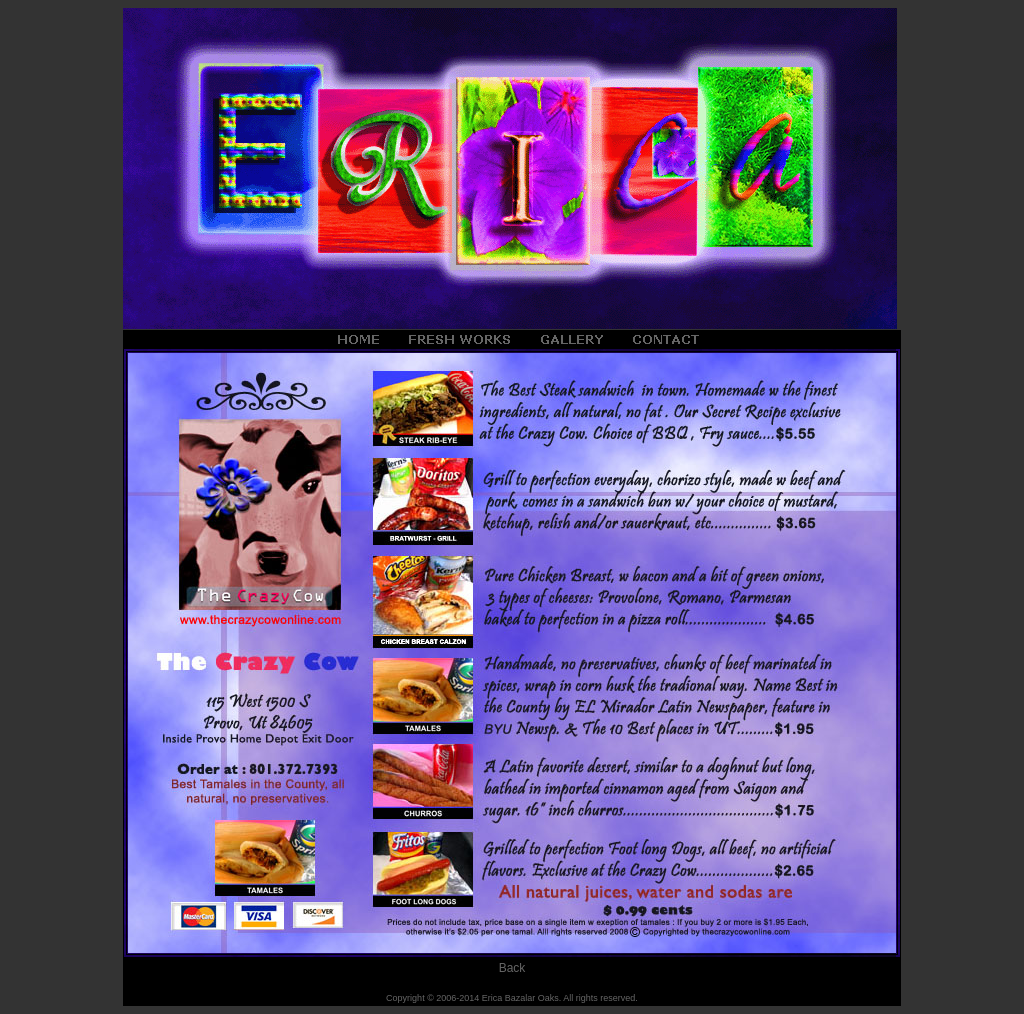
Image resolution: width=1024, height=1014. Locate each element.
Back (512, 968)
